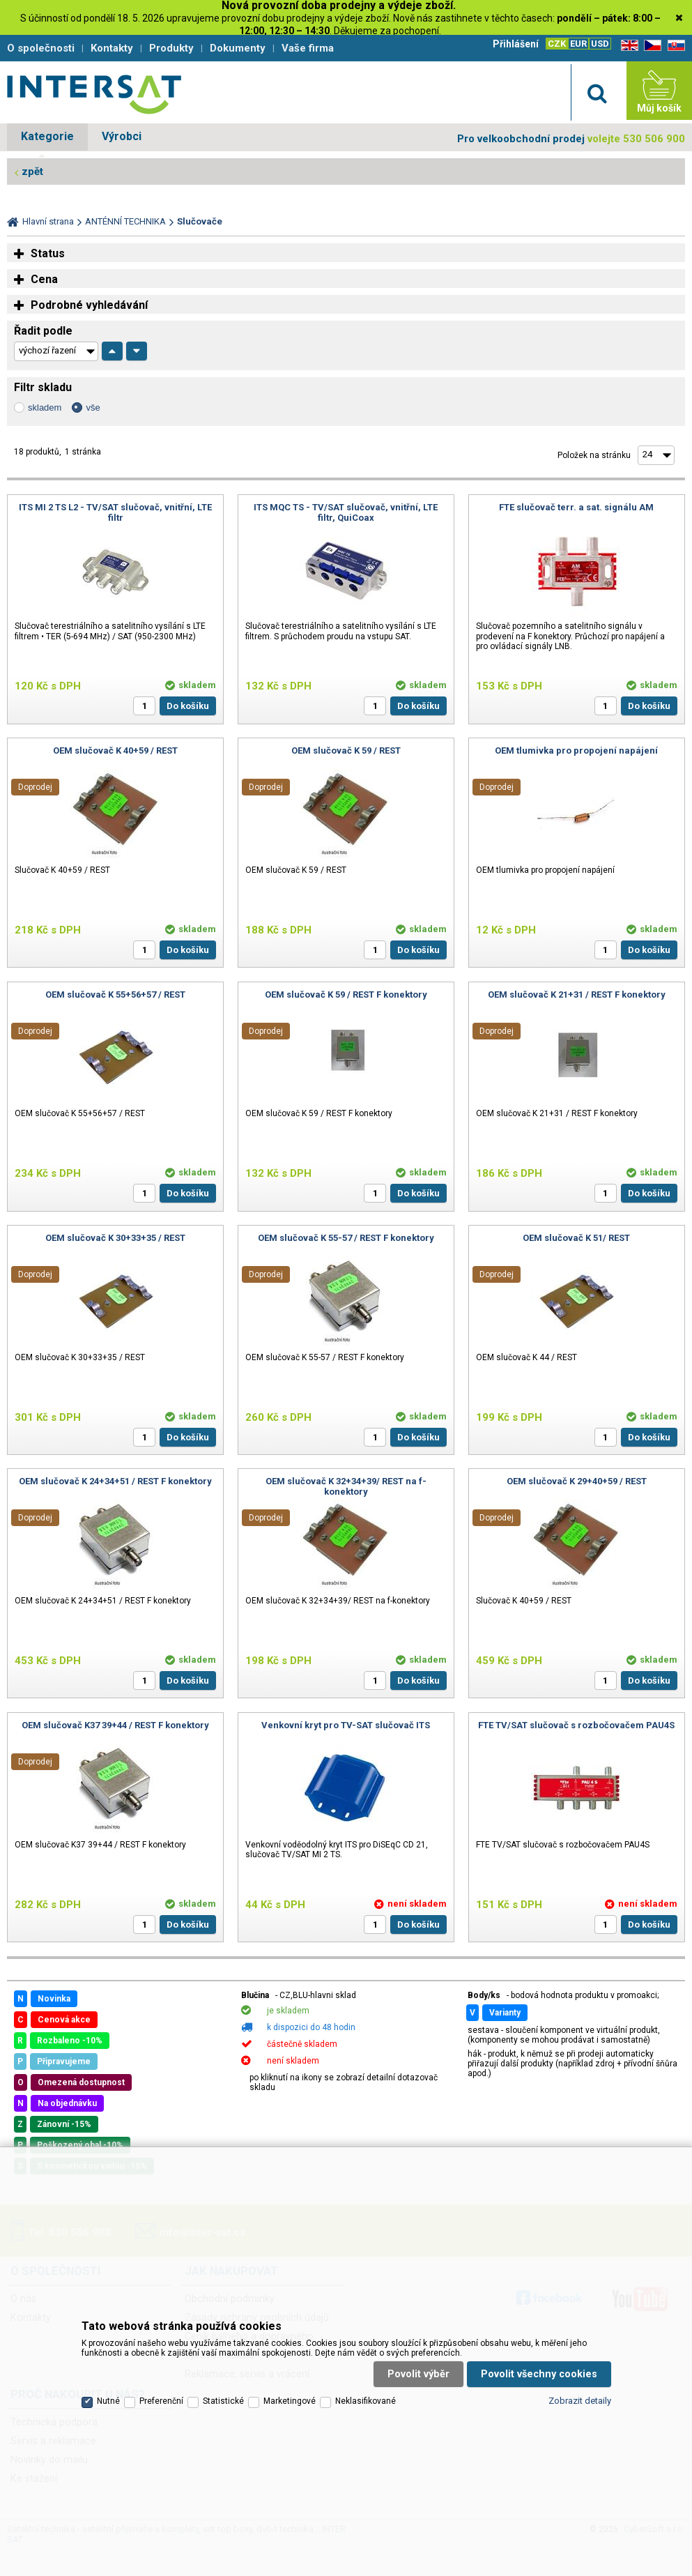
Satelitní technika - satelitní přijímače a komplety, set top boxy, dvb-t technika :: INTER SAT (94, 94)
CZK (557, 43)
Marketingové (289, 2401)
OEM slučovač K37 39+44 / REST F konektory (115, 1725)
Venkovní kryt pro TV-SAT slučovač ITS (345, 1725)
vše (93, 407)
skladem (44, 407)
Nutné (108, 2401)
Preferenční (161, 2401)
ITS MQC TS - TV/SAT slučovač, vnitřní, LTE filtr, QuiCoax (346, 512)
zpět (32, 171)
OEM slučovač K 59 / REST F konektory (346, 994)
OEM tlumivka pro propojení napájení (576, 750)
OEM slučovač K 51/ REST (576, 1238)
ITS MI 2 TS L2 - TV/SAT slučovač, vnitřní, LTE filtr (115, 512)
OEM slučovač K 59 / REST (346, 750)
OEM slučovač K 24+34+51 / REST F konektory (115, 1481)
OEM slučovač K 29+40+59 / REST (577, 1481)
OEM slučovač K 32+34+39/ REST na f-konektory (346, 1486)
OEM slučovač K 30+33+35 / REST (115, 1238)
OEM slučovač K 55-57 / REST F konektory (346, 1238)
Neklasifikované (365, 2401)
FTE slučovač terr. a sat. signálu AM (576, 507)
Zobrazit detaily (579, 2400)
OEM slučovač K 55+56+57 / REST (115, 994)
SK (673, 45)
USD (600, 43)
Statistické (223, 2401)
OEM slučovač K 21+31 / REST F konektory (577, 994)
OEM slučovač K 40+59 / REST (115, 750)
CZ (650, 45)
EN (627, 45)
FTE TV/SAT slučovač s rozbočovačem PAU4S (576, 1725)
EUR (578, 43)
